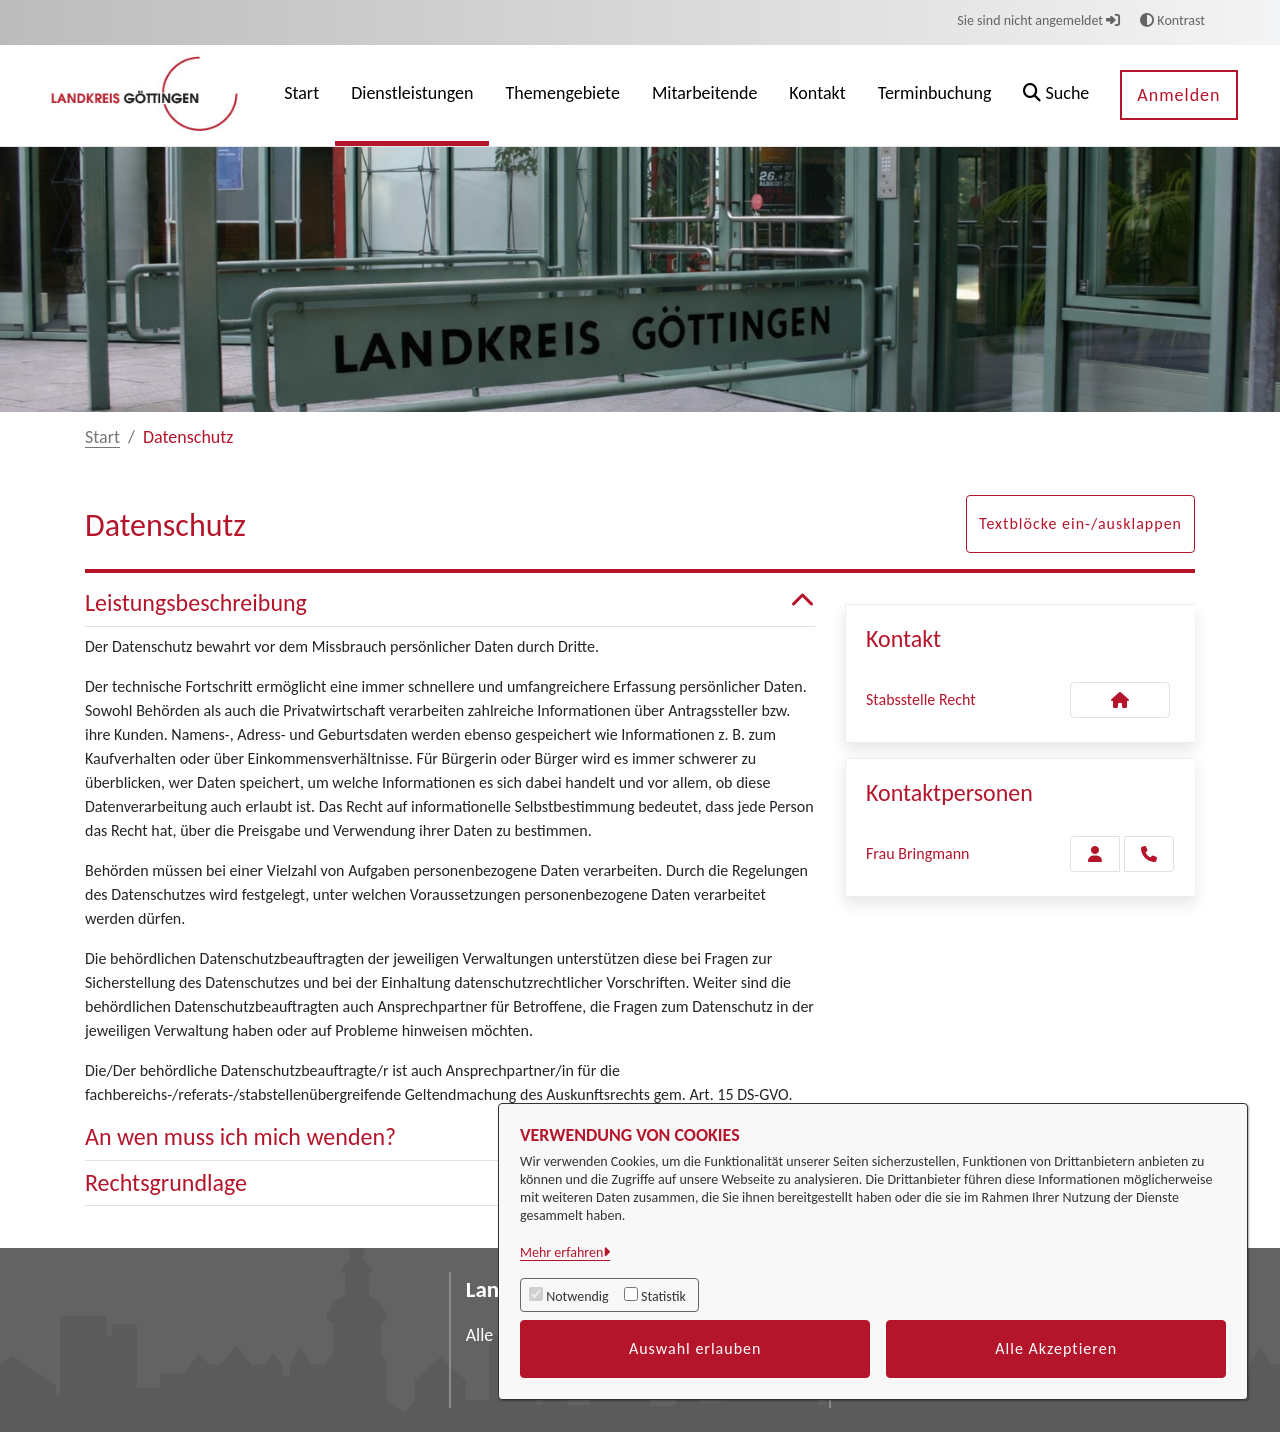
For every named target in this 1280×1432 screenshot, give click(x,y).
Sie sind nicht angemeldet (1038, 20)
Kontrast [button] (1172, 20)
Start (102, 437)
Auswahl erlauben (695, 1348)
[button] (1056, 95)
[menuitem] (301, 95)
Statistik (663, 1296)
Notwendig (577, 1296)
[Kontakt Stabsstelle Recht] (1120, 700)
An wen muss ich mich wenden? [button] (450, 1137)
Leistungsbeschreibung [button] (450, 603)
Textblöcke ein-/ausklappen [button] (1080, 523)
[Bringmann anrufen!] (1149, 854)
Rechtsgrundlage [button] (450, 1183)
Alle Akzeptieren (1056, 1348)
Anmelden (1178, 95)
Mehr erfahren (561, 1252)
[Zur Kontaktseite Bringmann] (1095, 854)
